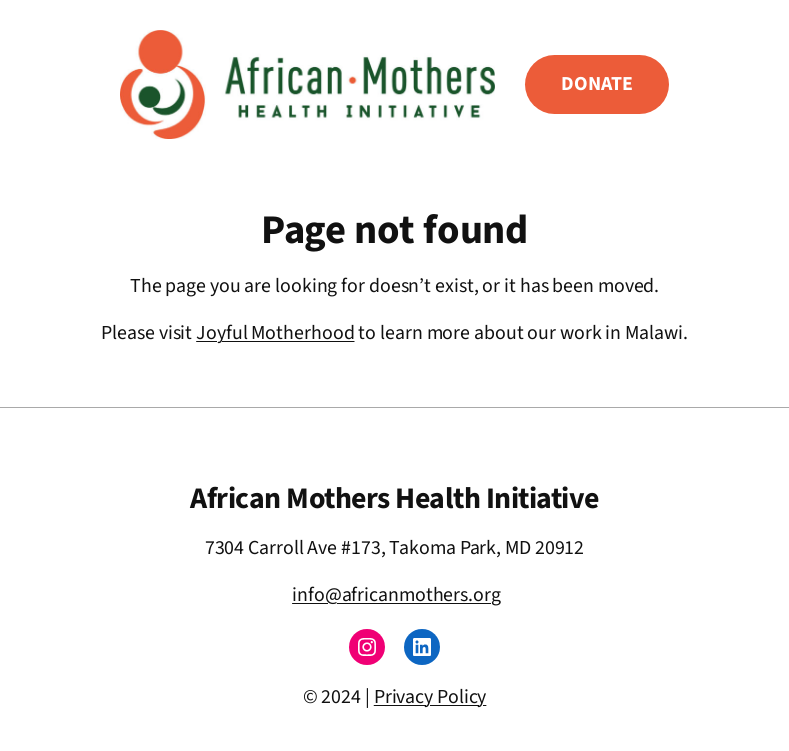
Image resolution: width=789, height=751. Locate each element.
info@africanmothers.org (396, 595)
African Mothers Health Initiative (394, 498)
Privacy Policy (430, 697)
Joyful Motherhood (275, 333)
